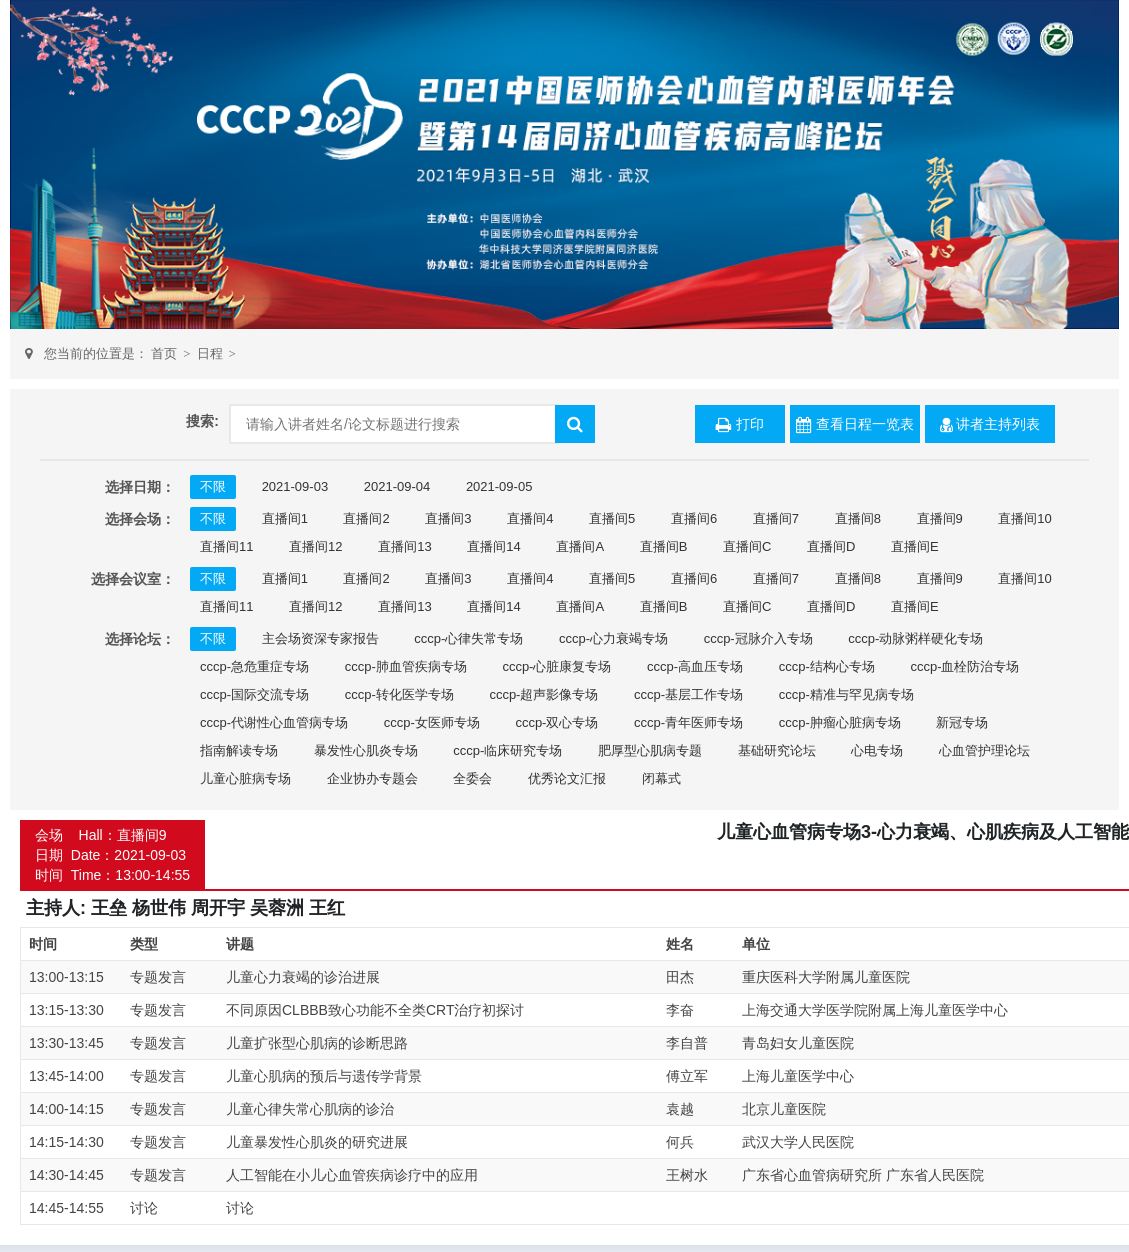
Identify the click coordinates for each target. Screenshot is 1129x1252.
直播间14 (493, 546)
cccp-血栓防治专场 (964, 666)
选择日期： (140, 487)
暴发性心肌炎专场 (366, 750)
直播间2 (366, 518)
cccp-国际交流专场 (254, 694)
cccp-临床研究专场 (507, 750)
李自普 (687, 1043)
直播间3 (448, 518)
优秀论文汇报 (567, 778)
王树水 (687, 1175)
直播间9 (940, 518)
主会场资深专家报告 (320, 638)
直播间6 (694, 518)
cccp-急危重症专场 (254, 666)
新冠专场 (962, 722)
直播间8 (858, 518)
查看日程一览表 (855, 425)
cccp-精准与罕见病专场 (846, 694)
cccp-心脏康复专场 (556, 666)
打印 (740, 425)
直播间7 (776, 518)
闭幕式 (661, 778)
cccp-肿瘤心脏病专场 (840, 722)
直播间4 (530, 518)
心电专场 (877, 750)
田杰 (680, 977)
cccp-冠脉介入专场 (758, 638)
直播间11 (226, 546)
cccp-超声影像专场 (543, 694)
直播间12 (315, 546)
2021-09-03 (295, 486)
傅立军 (687, 1076)
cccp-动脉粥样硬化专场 (915, 638)
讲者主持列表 (990, 425)
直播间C (747, 546)
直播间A (580, 546)
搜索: (202, 421)
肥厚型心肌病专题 (650, 750)
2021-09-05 (499, 486)
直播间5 (612, 518)
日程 (210, 353)
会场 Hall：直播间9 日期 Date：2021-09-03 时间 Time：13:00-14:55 (112, 855)
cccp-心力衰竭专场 (613, 638)
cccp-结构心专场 (827, 666)
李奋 (680, 1010)
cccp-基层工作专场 (688, 694)
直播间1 (285, 518)
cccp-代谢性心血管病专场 (274, 722)
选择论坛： (140, 639)
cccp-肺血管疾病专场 (406, 666)
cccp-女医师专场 (432, 722)
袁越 (680, 1109)
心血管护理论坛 (984, 750)
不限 (213, 486)
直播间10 (1024, 518)
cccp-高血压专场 (695, 666)
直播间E (915, 546)
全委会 (472, 778)
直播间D (831, 546)
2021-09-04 (397, 486)
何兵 (680, 1142)
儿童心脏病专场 (245, 778)
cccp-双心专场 (556, 722)
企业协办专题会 (372, 778)
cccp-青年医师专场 (688, 722)
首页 (164, 353)
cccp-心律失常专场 (468, 638)
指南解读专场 (239, 750)
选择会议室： (133, 579)
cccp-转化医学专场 (399, 694)
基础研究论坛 (777, 750)
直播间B (664, 546)
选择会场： (140, 519)
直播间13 (404, 546)
